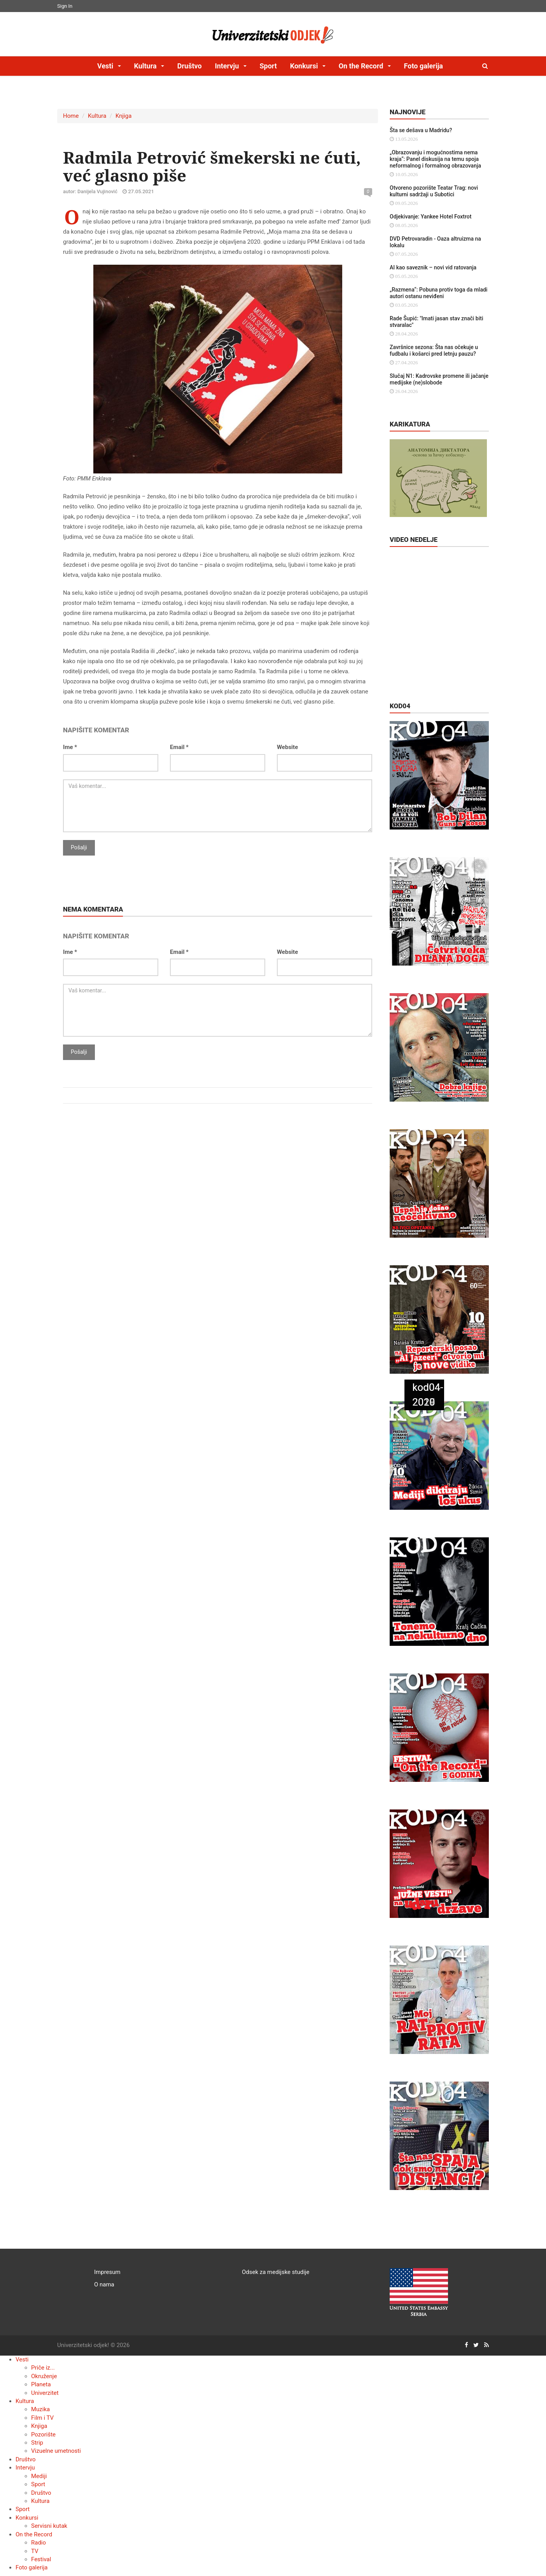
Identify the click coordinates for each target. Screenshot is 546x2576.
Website (287, 747)
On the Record (34, 2534)
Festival (41, 2559)
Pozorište (43, 2434)
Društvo (189, 66)
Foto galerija (423, 66)
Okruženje (44, 2376)
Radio (38, 2542)
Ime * (70, 747)
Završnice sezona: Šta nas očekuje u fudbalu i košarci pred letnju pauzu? (434, 350)
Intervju (25, 2467)
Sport (268, 66)
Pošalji (79, 847)
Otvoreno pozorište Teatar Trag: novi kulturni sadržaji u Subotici (434, 191)
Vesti (22, 2359)
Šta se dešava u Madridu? (421, 130)
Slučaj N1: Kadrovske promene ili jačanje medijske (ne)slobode (439, 379)
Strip (37, 2442)
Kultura (97, 115)
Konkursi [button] (305, 66)
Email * (179, 747)
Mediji (39, 2476)
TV (34, 2551)
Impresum (107, 2272)
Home (71, 115)
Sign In (64, 6)
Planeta (41, 2384)
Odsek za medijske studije (275, 2272)
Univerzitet (45, 2392)
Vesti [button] (106, 66)
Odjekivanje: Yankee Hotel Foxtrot (430, 216)
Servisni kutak (49, 2525)
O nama (104, 2284)
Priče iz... (43, 2367)
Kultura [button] (146, 66)
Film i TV (42, 2417)
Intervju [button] (227, 66)
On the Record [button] (362, 66)
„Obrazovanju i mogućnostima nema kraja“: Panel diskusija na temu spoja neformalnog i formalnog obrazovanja (435, 159)
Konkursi (27, 2517)
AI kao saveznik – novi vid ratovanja (433, 267)
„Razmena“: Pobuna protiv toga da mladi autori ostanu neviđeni (438, 292)
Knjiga (123, 115)
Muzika (40, 2409)
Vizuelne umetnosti (56, 2450)
